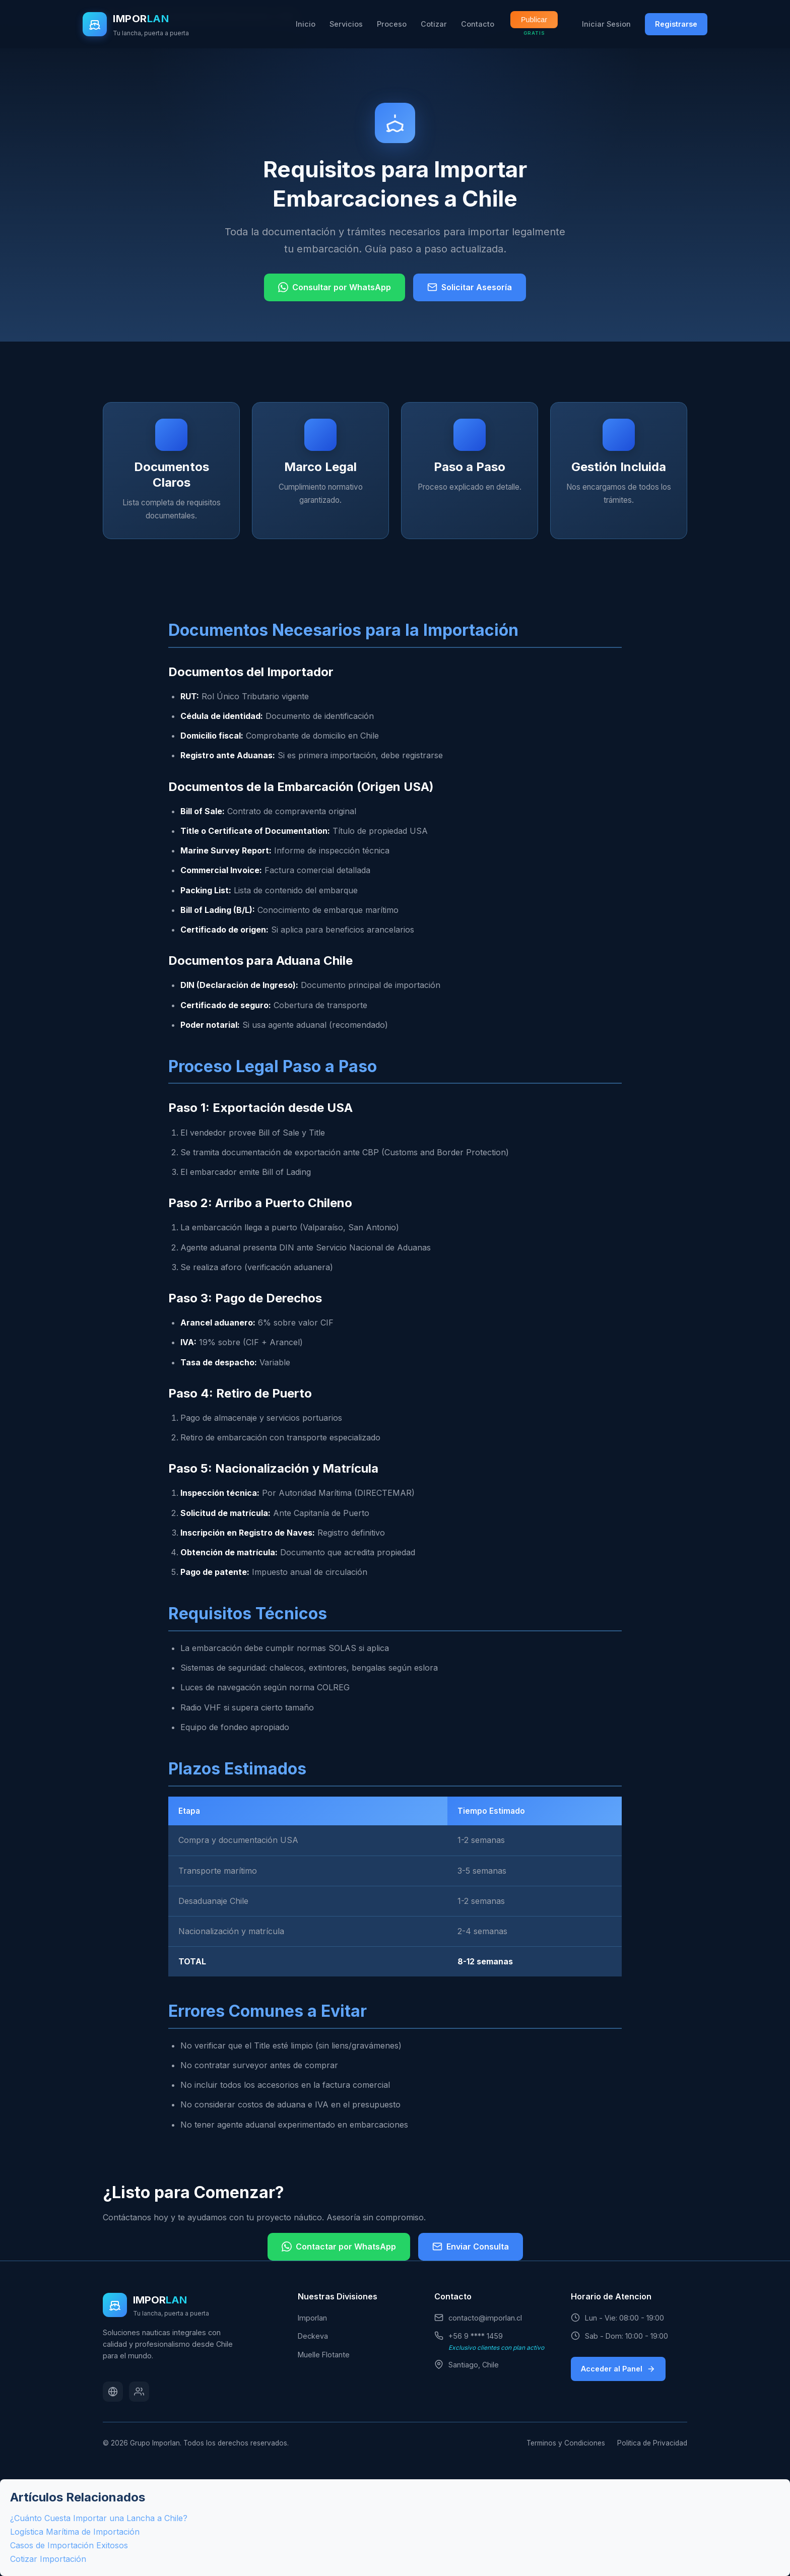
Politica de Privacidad (652, 2443)
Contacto (477, 24)
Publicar (534, 20)
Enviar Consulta (470, 2246)
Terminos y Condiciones (565, 2443)
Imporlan (312, 2318)
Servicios (346, 24)
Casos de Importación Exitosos (69, 2545)
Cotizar (434, 24)
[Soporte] (139, 2392)
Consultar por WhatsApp (334, 287)
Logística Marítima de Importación (75, 2532)
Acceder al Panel (618, 2368)
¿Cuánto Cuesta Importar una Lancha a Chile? (98, 2518)
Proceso (392, 24)
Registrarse (676, 24)
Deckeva (313, 2336)
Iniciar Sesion (606, 24)
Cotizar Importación (48, 2559)
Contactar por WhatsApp (339, 2246)
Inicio (305, 24)
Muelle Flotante (324, 2354)
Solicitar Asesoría (469, 287)
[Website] (113, 2392)
